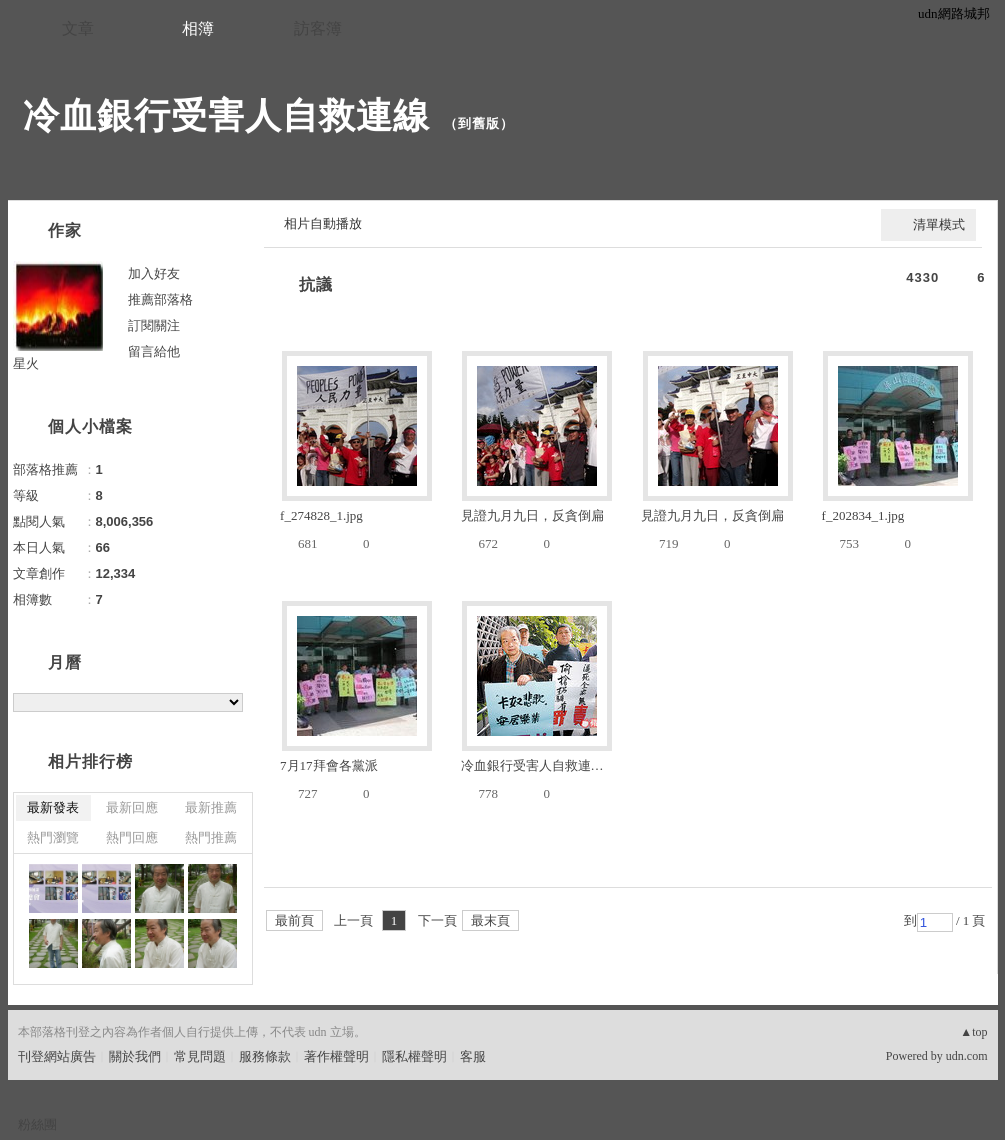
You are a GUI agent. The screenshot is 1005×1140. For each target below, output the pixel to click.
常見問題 (200, 1056)
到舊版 (479, 123)
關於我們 (135, 1056)
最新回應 (132, 807)
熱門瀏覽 (53, 837)
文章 (78, 28)
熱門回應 (132, 837)
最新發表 (53, 807)
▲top (973, 1032)
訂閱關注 (154, 325)
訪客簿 (318, 28)
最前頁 (294, 920)
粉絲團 (37, 1124)
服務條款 (265, 1056)
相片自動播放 (323, 223)
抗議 (316, 284)
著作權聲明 (336, 1056)
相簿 (198, 28)
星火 (26, 363)
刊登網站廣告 (57, 1056)
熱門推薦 (211, 837)
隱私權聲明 (414, 1056)
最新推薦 (211, 807)
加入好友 (154, 273)
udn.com (967, 1056)
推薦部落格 (160, 299)
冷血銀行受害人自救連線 (226, 115)
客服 (473, 1056)
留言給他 (154, 351)
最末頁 (490, 920)
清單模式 (939, 224)
